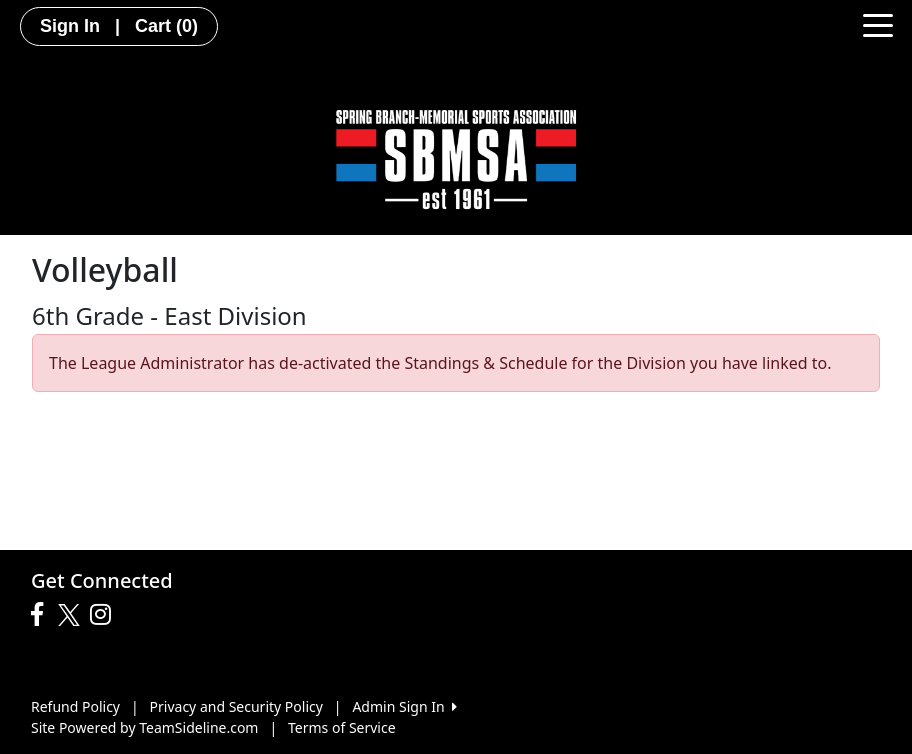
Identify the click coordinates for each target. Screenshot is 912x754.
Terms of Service (342, 727)
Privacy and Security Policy (236, 706)
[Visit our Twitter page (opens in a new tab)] (71, 615)
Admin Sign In (404, 706)
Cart (166, 26)
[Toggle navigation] (878, 24)
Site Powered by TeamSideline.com (144, 727)
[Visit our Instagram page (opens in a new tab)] (105, 615)
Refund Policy (75, 706)
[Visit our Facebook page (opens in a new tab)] (42, 615)
